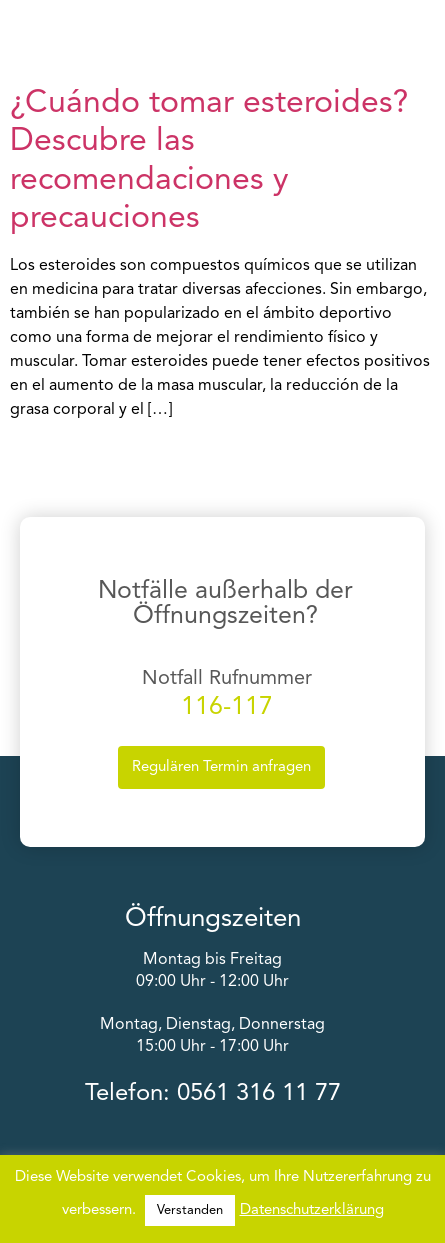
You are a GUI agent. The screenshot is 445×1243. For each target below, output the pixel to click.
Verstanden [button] (190, 1210)
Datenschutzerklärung (312, 1210)
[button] (432, 32)
